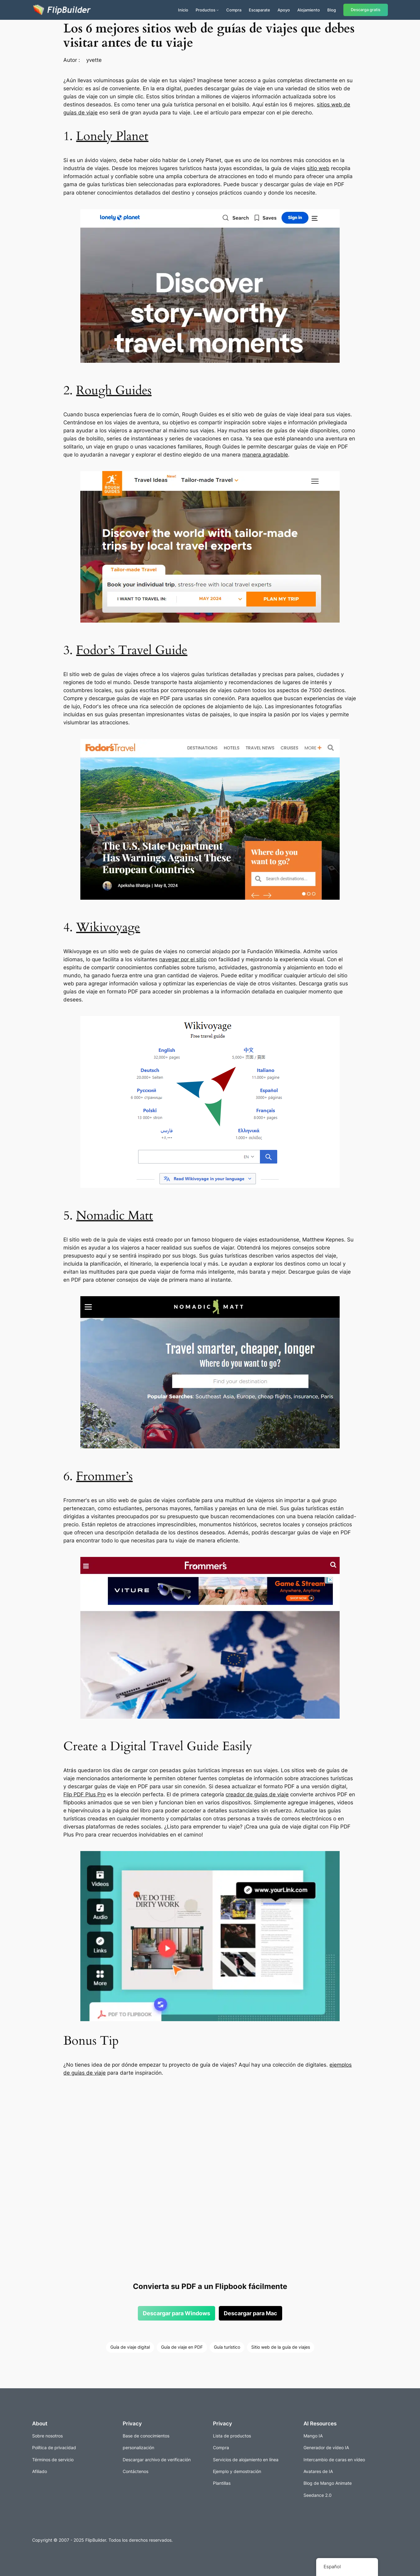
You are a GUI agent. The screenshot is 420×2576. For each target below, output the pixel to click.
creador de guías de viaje (257, 1794)
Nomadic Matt (114, 1215)
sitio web (318, 168)
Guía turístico (227, 2347)
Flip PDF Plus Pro (84, 1794)
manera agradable (265, 455)
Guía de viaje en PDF (182, 2347)
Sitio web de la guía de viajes (280, 2347)
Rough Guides (113, 390)
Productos (205, 9)
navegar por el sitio (182, 959)
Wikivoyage (108, 927)
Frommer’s (104, 1476)
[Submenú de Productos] (217, 10)
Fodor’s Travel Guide (131, 650)
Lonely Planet (112, 136)
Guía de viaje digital (130, 2347)
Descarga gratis (365, 9)
